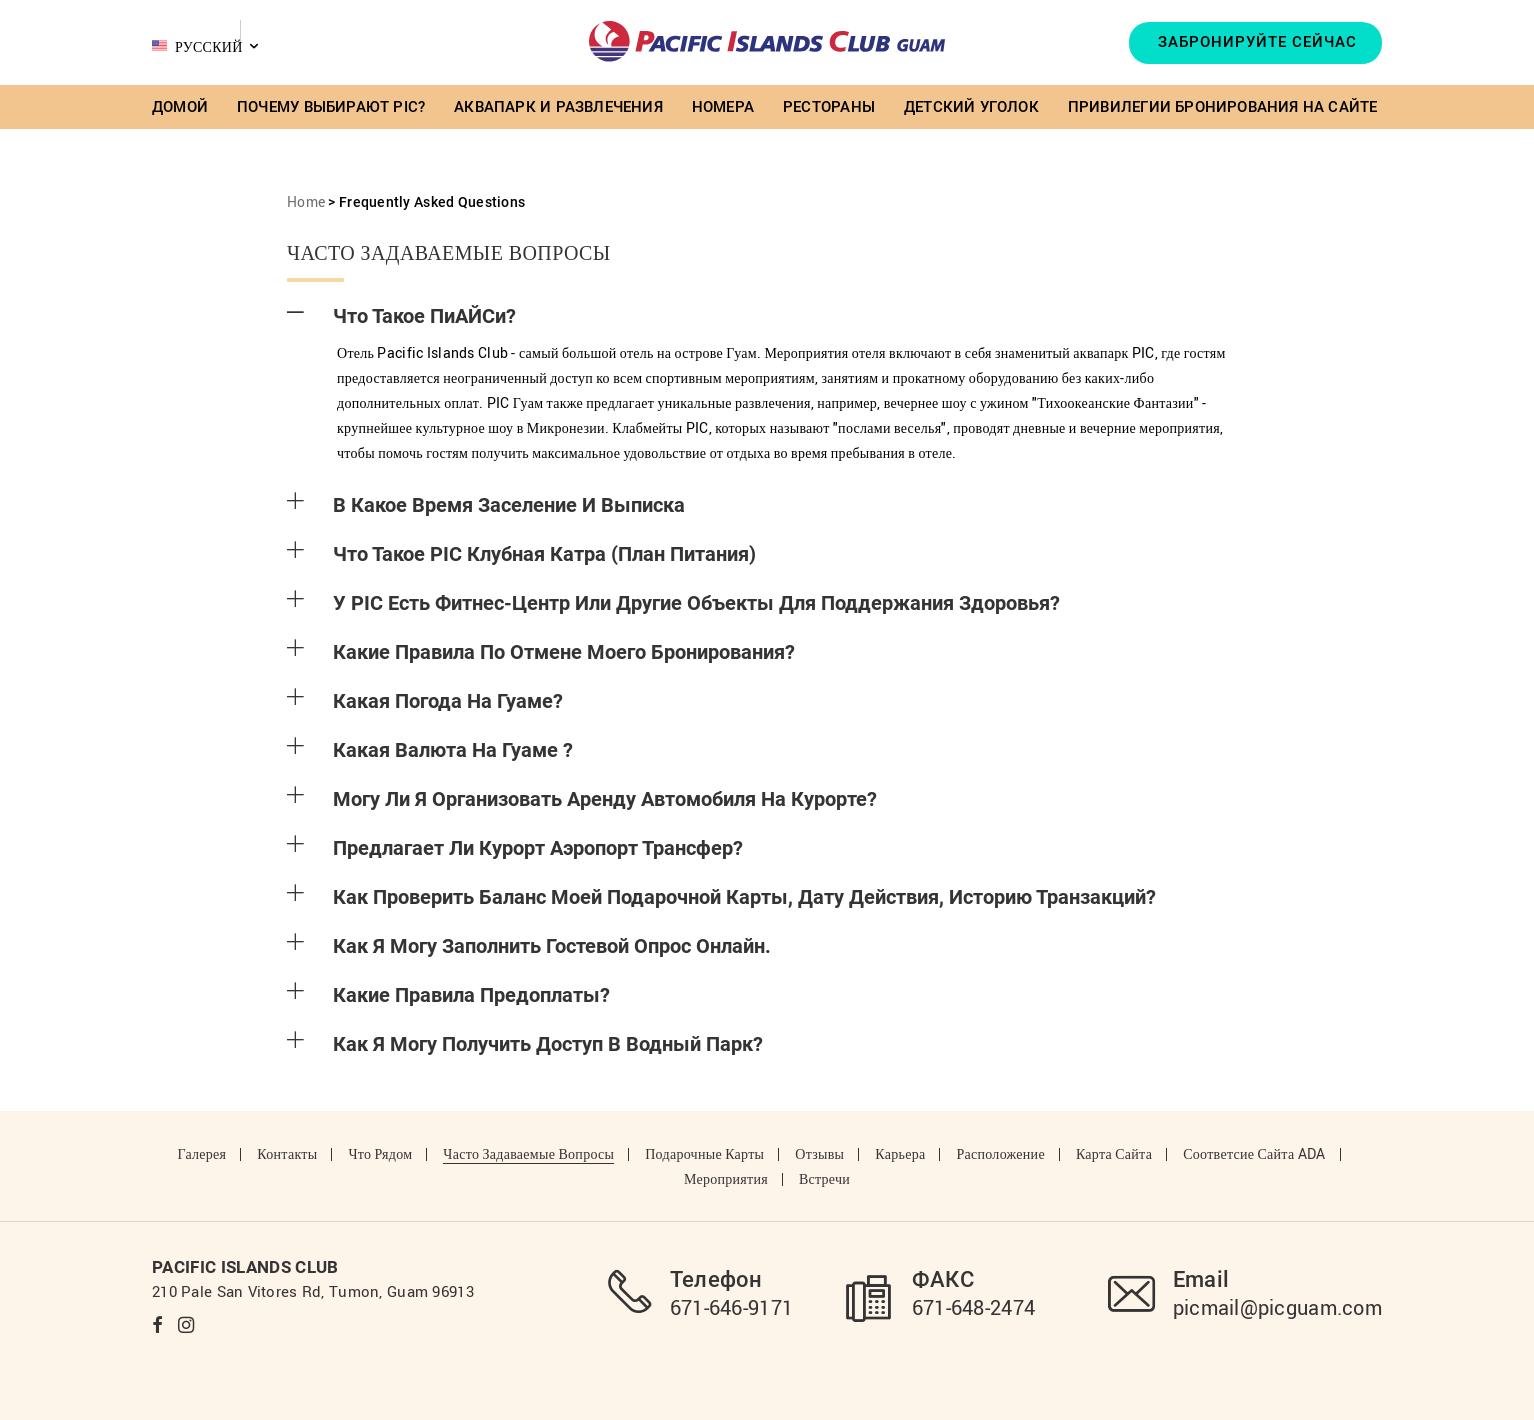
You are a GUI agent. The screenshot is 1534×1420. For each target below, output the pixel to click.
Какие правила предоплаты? (448, 995)
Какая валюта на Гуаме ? (430, 750)
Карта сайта (1114, 1153)
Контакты (287, 1153)
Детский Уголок (971, 107)
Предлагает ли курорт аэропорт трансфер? (515, 848)
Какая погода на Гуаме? (425, 701)
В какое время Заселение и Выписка (486, 505)
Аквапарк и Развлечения (558, 107)
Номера (723, 107)
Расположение (1000, 1153)
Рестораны (829, 107)
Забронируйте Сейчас (1257, 42)
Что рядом (380, 1153)
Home (306, 201)
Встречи (824, 1178)
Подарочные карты (704, 1153)
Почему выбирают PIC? (331, 107)
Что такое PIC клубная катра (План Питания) (521, 554)
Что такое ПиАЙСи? (401, 316)
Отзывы (819, 1153)
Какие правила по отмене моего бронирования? (541, 652)
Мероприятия (726, 1178)
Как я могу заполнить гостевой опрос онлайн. (529, 946)
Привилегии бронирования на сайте (1223, 107)
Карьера (900, 1153)
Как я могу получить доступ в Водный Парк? (525, 1044)
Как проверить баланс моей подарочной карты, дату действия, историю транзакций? (721, 897)
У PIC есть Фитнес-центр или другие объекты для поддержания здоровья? (673, 603)
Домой (180, 107)
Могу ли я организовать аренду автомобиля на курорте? (582, 799)
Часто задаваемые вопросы (528, 1153)
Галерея (201, 1153)
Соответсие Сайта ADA (1254, 1153)
